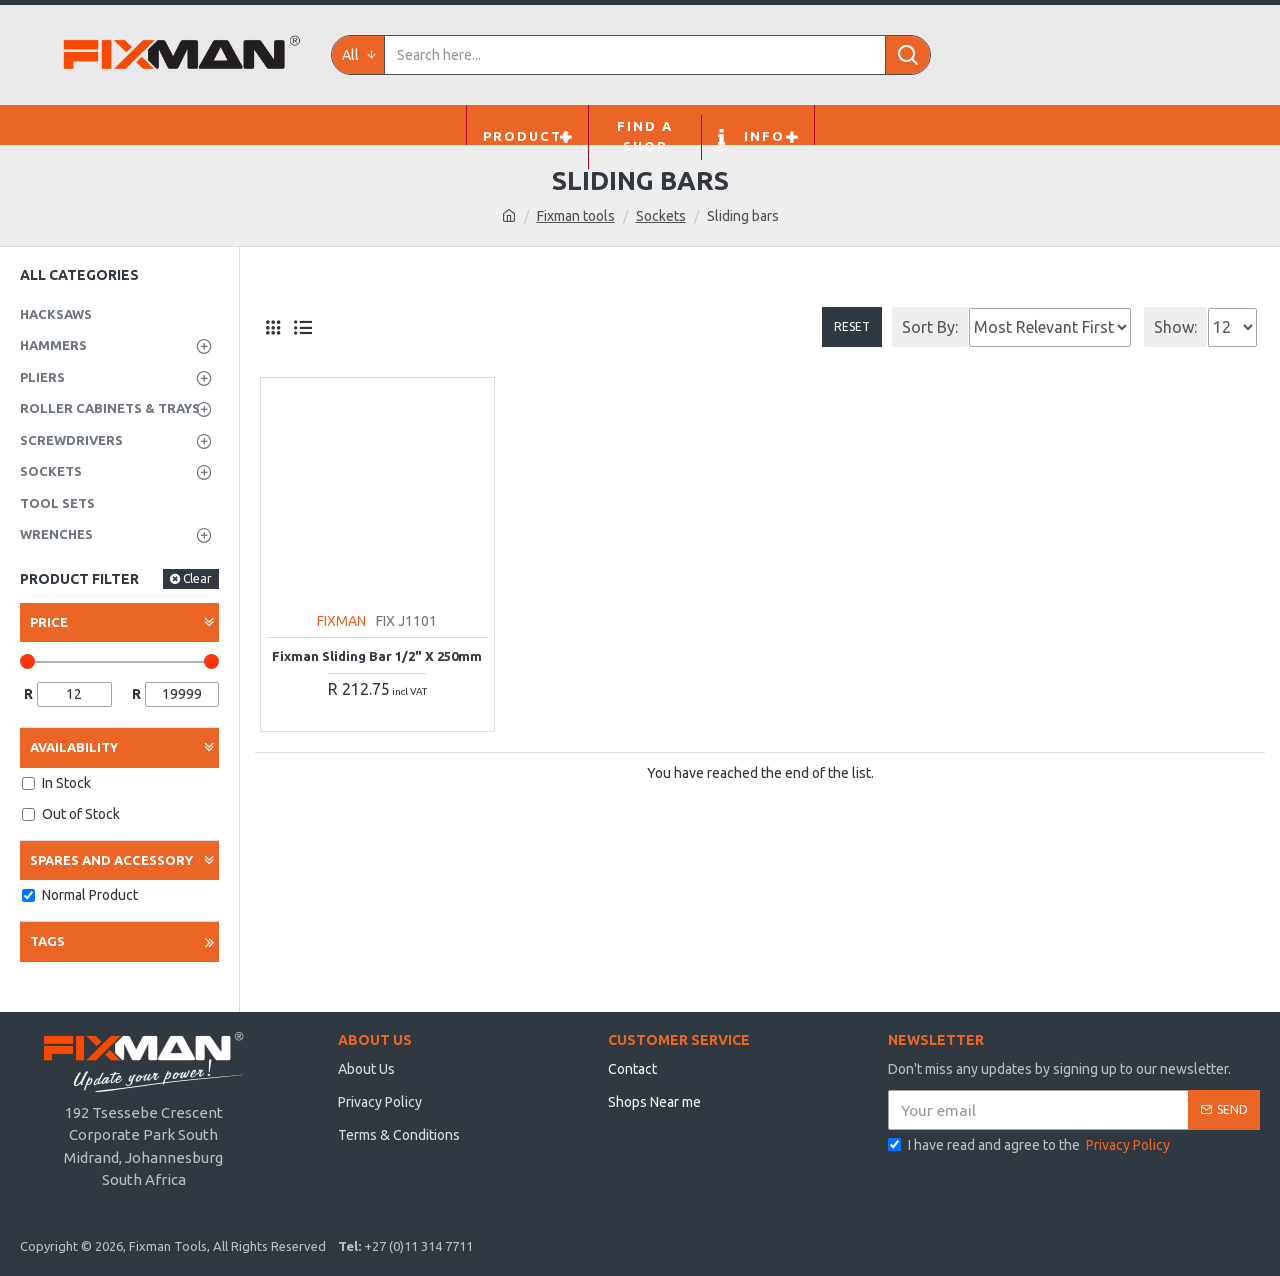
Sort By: (930, 327)
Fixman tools (576, 216)
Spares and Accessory (111, 860)
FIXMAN (341, 621)
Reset (852, 326)
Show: (1175, 327)
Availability (74, 747)
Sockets (661, 216)
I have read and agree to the (1030, 1145)
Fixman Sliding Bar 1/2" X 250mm (377, 656)
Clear (197, 578)
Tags (47, 941)
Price (49, 622)
